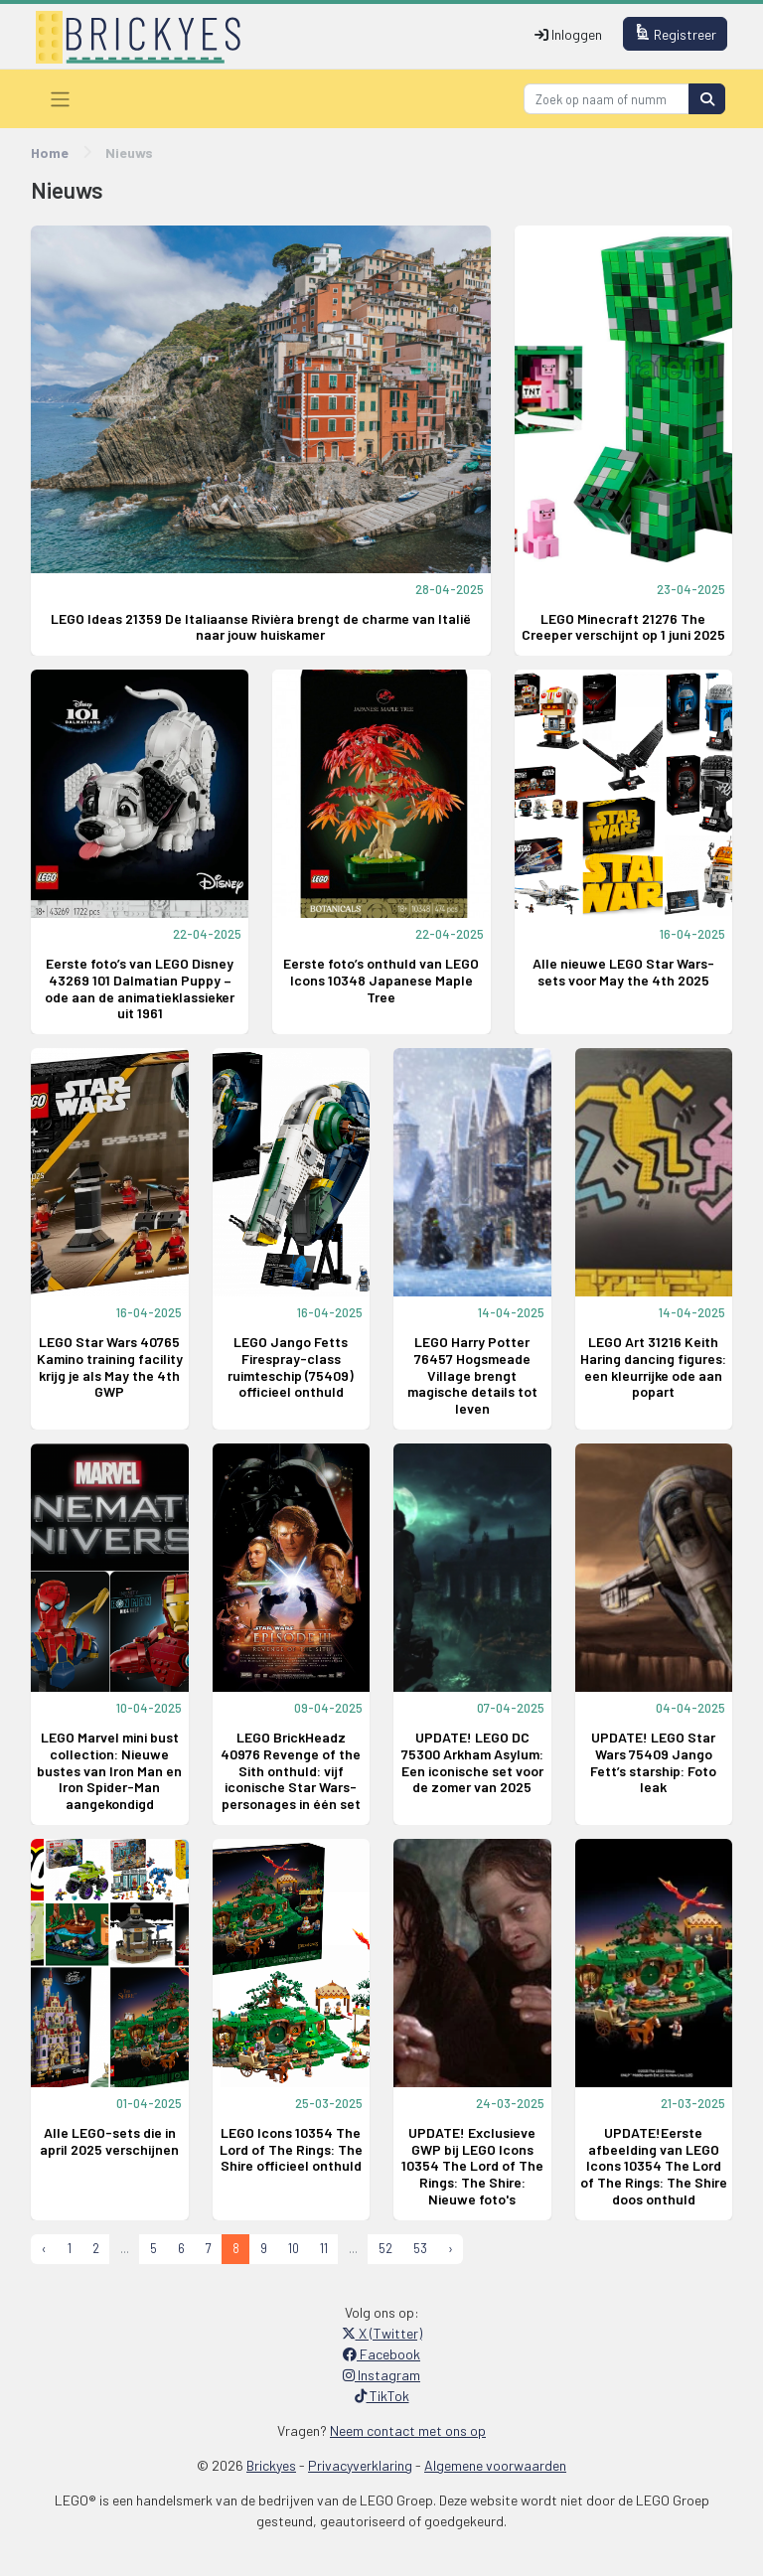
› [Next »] (450, 2248)
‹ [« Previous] (44, 2248)
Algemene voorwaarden (495, 2465)
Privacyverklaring (360, 2465)
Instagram (381, 2374)
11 (324, 2248)
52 (385, 2248)
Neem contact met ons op (408, 2430)
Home (50, 152)
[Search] (606, 98)
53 (420, 2248)
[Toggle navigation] (60, 98)
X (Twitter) (382, 2333)
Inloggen (568, 34)
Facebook (381, 2354)
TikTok (382, 2395)
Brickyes (271, 2465)
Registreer (675, 33)
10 (293, 2248)
